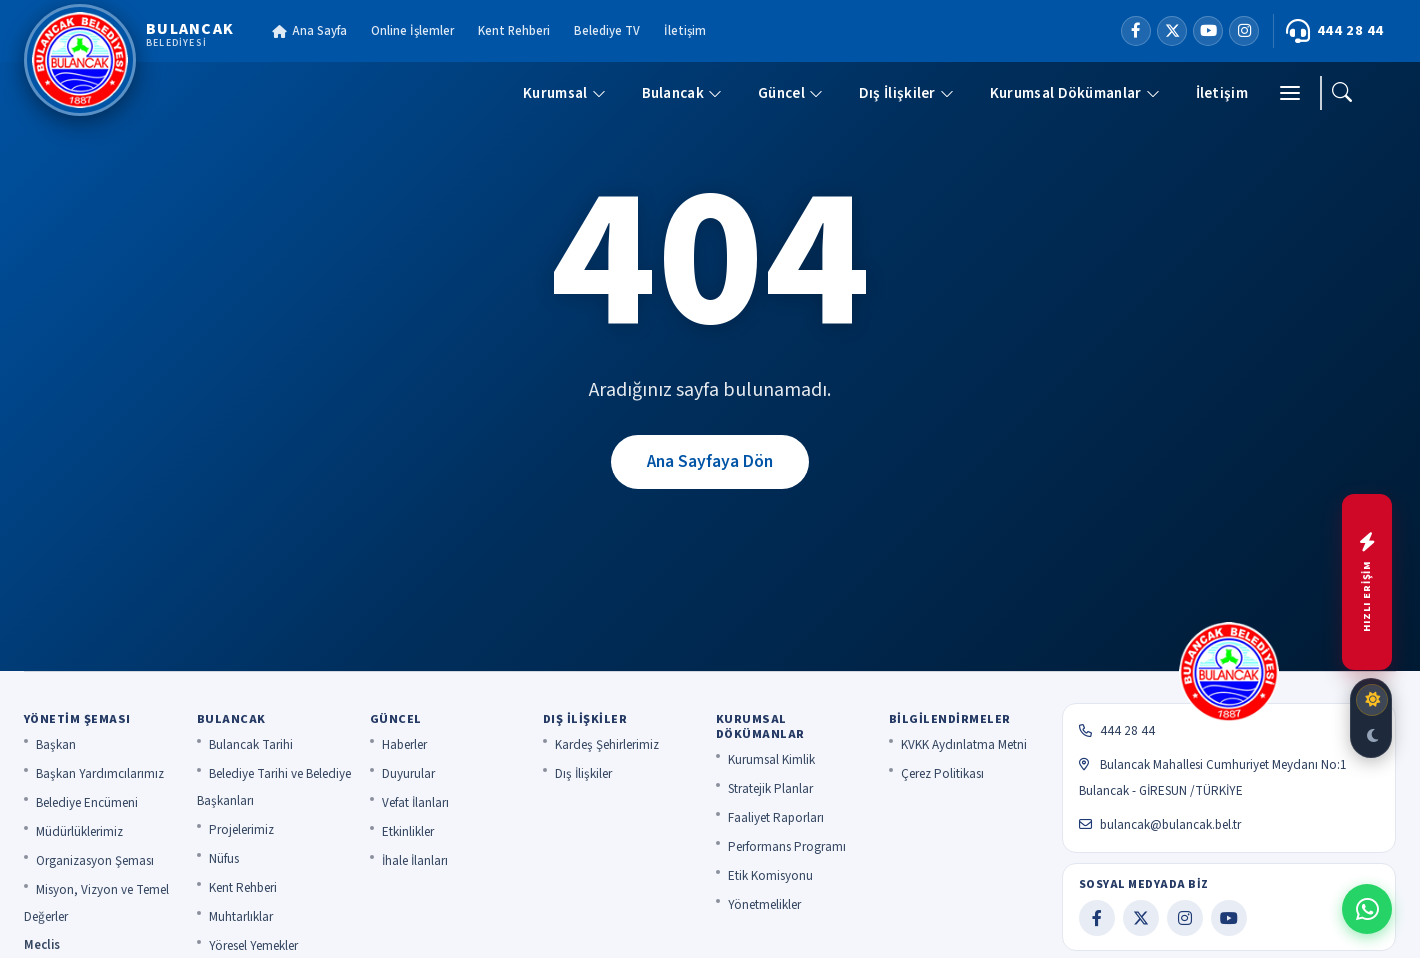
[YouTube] (1208, 31)
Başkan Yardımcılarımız (100, 774)
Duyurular (408, 774)
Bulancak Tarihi (251, 745)
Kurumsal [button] (564, 93)
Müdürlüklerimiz (79, 832)
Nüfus (224, 859)
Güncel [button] (790, 93)
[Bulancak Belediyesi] (129, 60)
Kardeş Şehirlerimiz (607, 745)
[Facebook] (1136, 31)
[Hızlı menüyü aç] (1367, 582)
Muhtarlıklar (241, 917)
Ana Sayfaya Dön (710, 461)
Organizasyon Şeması (95, 861)
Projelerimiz (241, 830)
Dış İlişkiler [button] (906, 93)
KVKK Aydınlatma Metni (964, 745)
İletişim (685, 31)
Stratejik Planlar (770, 789)
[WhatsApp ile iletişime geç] (1367, 909)
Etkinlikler (408, 832)
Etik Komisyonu (770, 876)
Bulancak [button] (682, 93)
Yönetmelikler (764, 905)
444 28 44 (1335, 31)
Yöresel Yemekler (253, 946)
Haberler (404, 745)
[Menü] (1290, 93)
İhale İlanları (415, 861)
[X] (1172, 31)
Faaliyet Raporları (776, 818)
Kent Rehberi (514, 31)
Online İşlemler (412, 31)
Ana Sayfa (309, 31)
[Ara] (1342, 93)
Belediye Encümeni (87, 803)
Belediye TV (607, 31)
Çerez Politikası (942, 774)
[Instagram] (1244, 31)
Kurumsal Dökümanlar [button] (1075, 93)
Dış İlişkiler (583, 774)
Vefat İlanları (415, 803)
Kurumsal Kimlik (771, 760)
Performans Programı (787, 847)
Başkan (56, 745)
